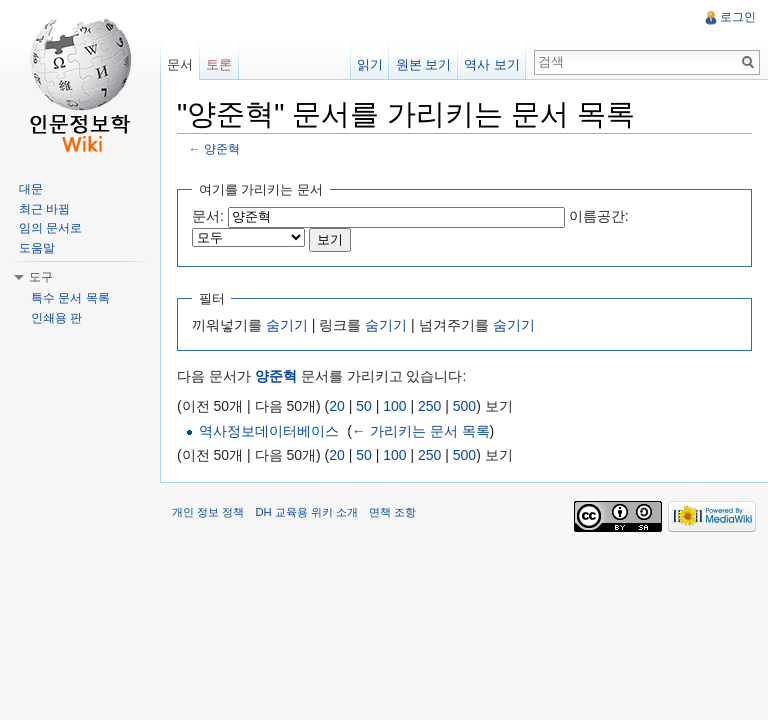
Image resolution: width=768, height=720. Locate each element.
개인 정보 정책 (208, 512)
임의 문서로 (50, 228)
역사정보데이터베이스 (269, 431)
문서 (180, 64)
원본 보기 (424, 64)
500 (464, 406)
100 (394, 406)
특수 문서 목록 (70, 298)
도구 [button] (41, 277)
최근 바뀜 (44, 209)
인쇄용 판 (56, 318)
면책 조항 (392, 512)
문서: (208, 216)
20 (337, 406)
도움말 (37, 248)
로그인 (738, 17)
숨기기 (287, 325)
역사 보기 (492, 64)
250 (429, 406)
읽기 (370, 64)
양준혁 (222, 148)
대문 (31, 189)
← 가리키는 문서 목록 (421, 431)
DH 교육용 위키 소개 (306, 512)
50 (364, 406)
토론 (219, 64)
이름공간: (599, 216)
